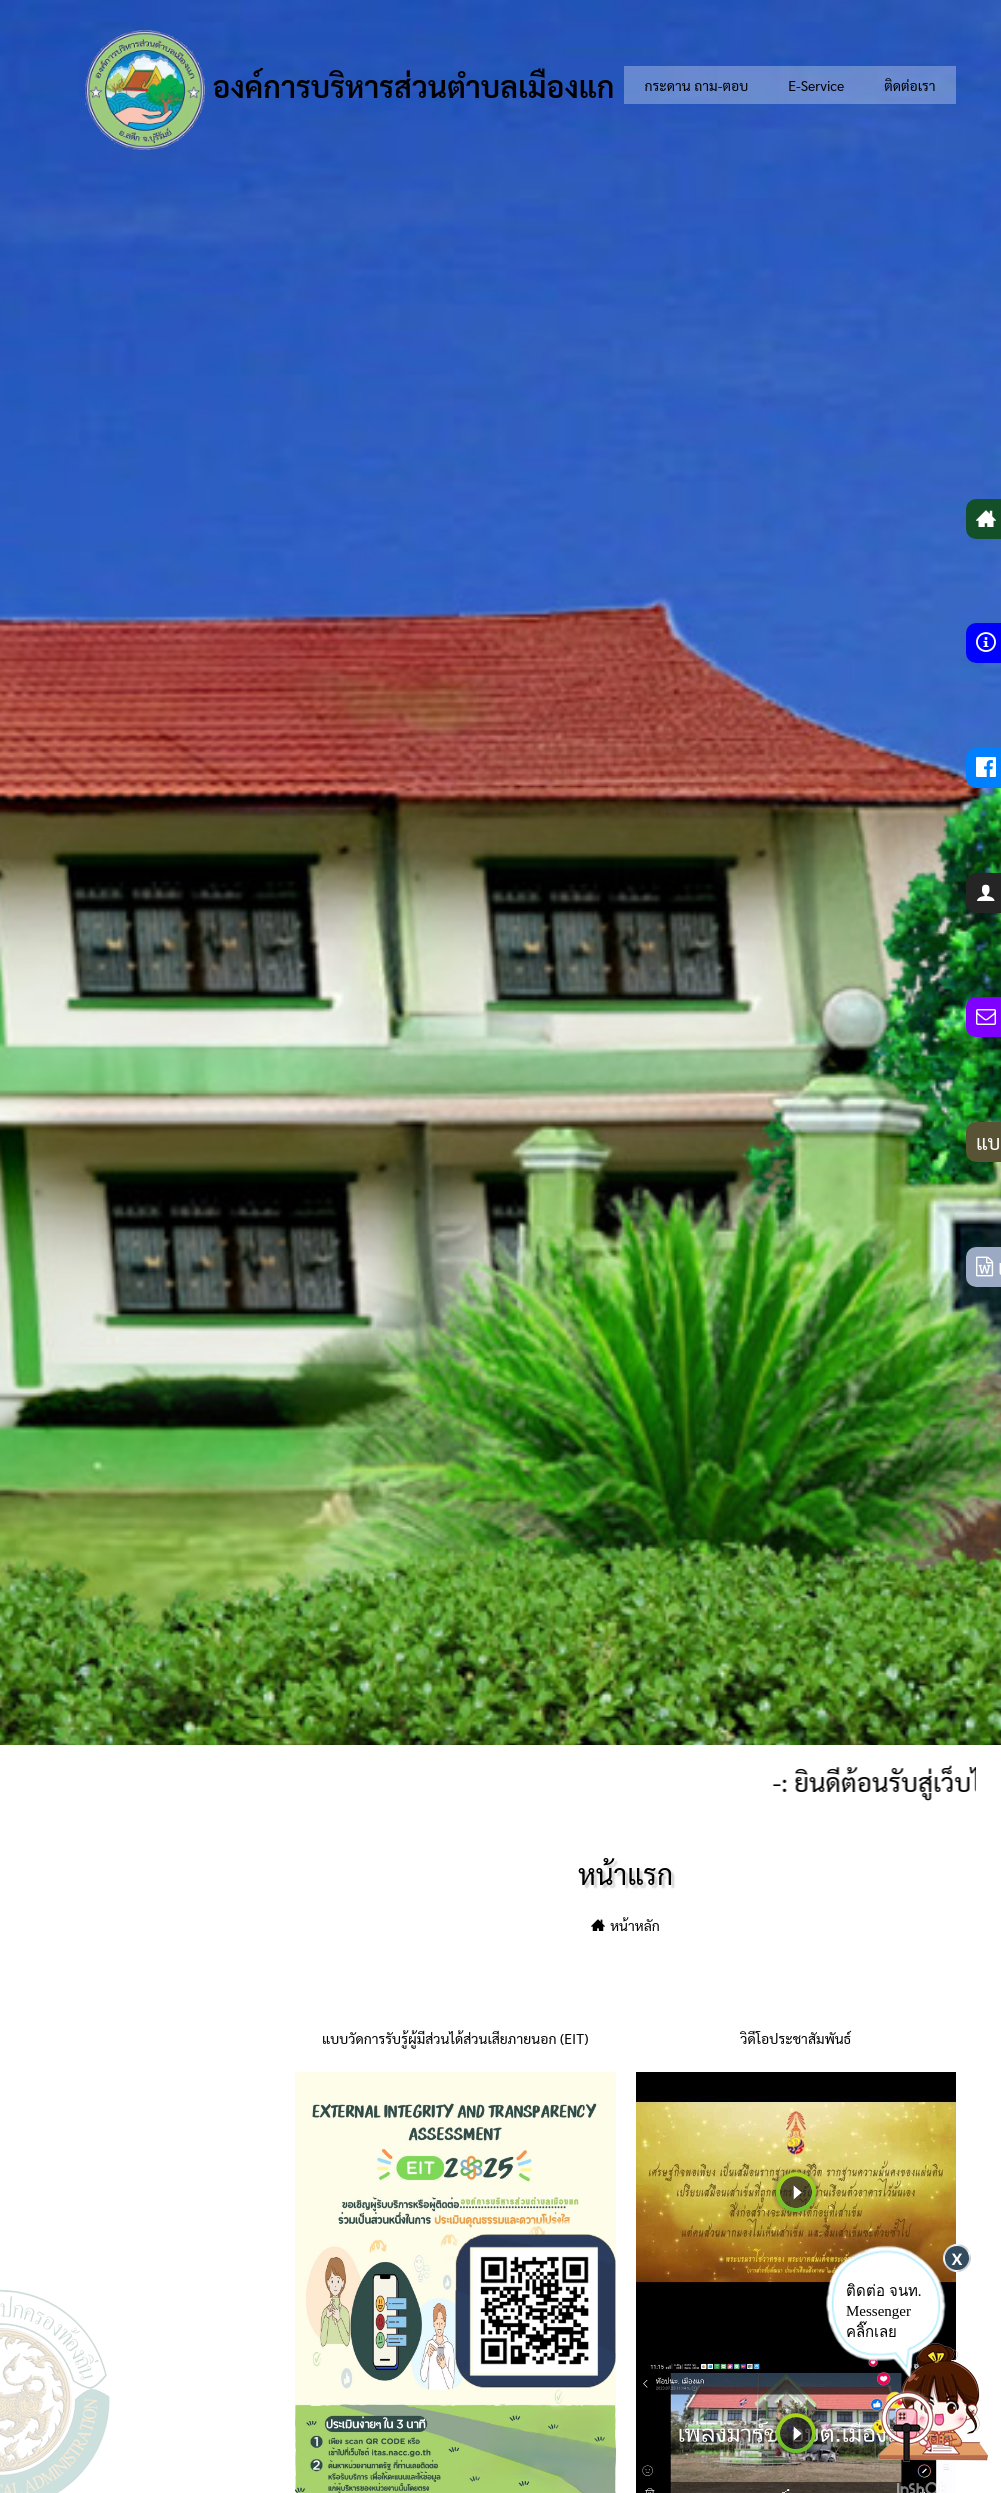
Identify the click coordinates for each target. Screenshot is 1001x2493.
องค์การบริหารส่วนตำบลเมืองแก (349, 90)
